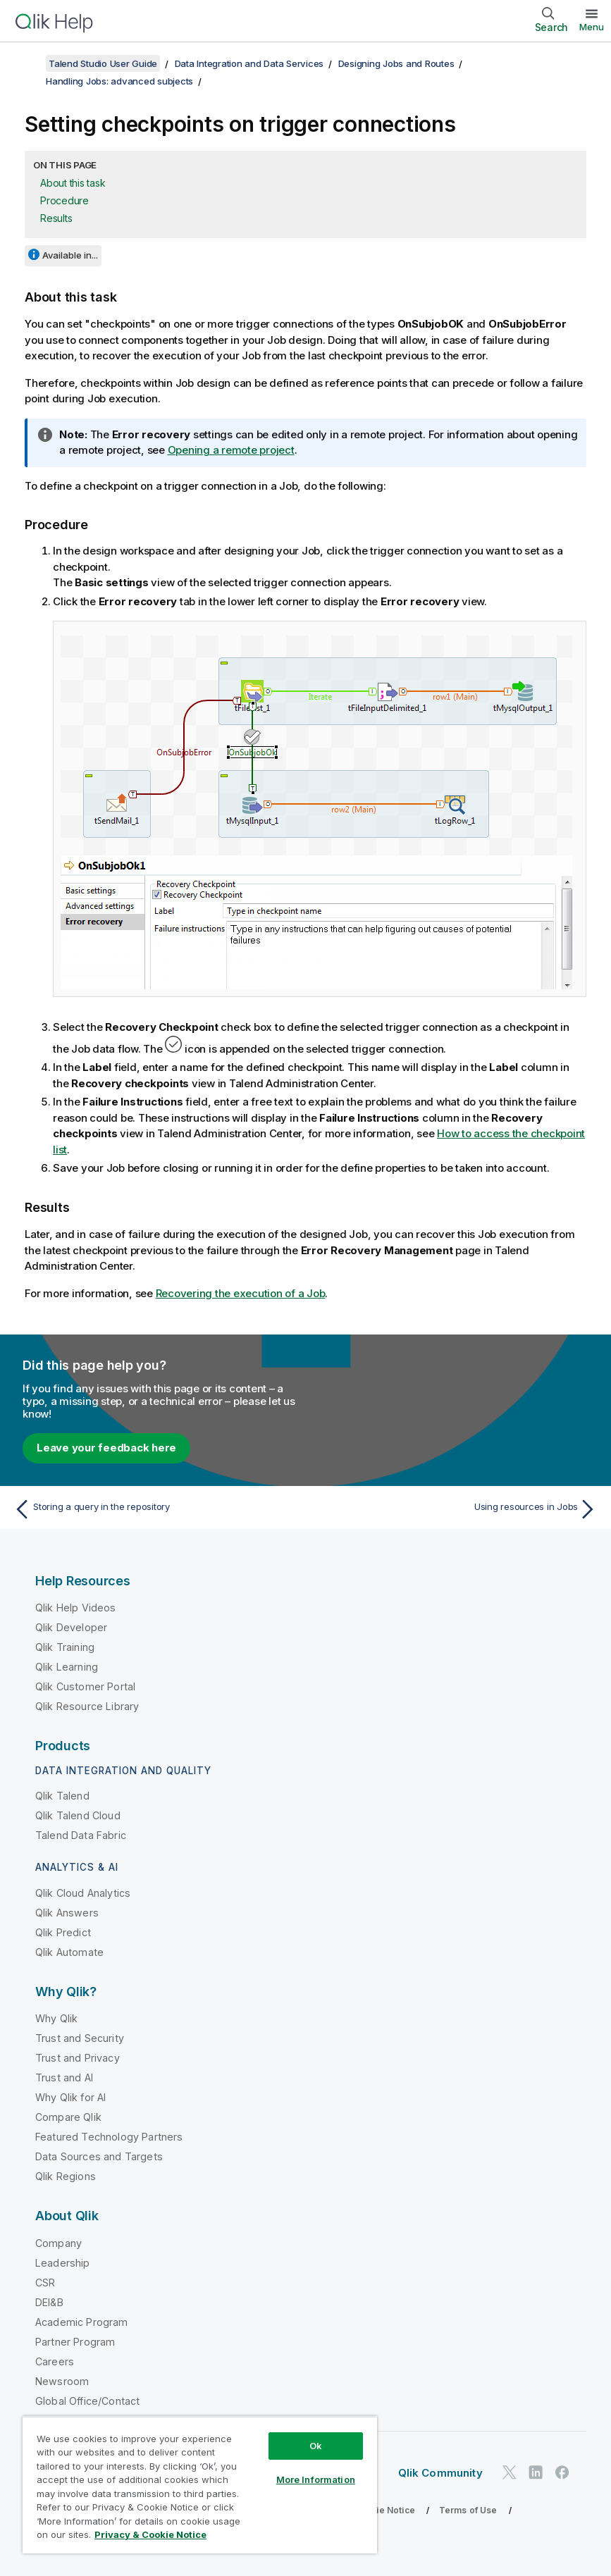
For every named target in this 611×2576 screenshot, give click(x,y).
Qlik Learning (66, 1667)
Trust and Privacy (77, 2058)
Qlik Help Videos (75, 1608)
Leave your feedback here (106, 1447)
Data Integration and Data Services (249, 63)
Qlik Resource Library (87, 1706)
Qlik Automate (69, 1952)
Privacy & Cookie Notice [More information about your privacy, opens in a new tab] (150, 2534)
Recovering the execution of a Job (241, 1293)
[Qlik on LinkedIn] (535, 2472)
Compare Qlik (68, 2117)
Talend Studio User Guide (103, 63)
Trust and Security (79, 2038)
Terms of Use (468, 2510)
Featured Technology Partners (109, 2137)
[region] (200, 2484)
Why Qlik (56, 2018)
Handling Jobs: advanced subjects (119, 81)
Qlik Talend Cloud (78, 1815)
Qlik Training (64, 1647)
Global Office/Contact (87, 2401)
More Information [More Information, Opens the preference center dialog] (315, 2479)
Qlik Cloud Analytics (82, 1893)
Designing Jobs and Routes (396, 63)
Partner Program (75, 2342)
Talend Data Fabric (80, 1835)
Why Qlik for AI (70, 2097)
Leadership (62, 2263)
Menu (591, 26)
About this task (72, 183)
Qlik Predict (63, 1932)
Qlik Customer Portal (85, 1686)
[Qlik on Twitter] (509, 2472)
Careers (54, 2361)
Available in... (70, 255)
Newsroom (62, 2381)
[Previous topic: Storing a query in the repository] (155, 1509)
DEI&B (49, 2302)
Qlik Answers (67, 1913)
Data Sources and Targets (99, 2156)
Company (58, 2243)
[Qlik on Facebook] (562, 2472)
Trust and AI (64, 2077)
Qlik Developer (71, 1627)
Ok (315, 2445)
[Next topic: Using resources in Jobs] (455, 1509)
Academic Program (81, 2322)
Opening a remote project (231, 450)
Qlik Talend (62, 1796)
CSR (45, 2283)
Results (56, 218)
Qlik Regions (65, 2176)
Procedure (64, 200)
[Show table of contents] (28, 63)
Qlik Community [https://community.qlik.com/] (440, 2472)
